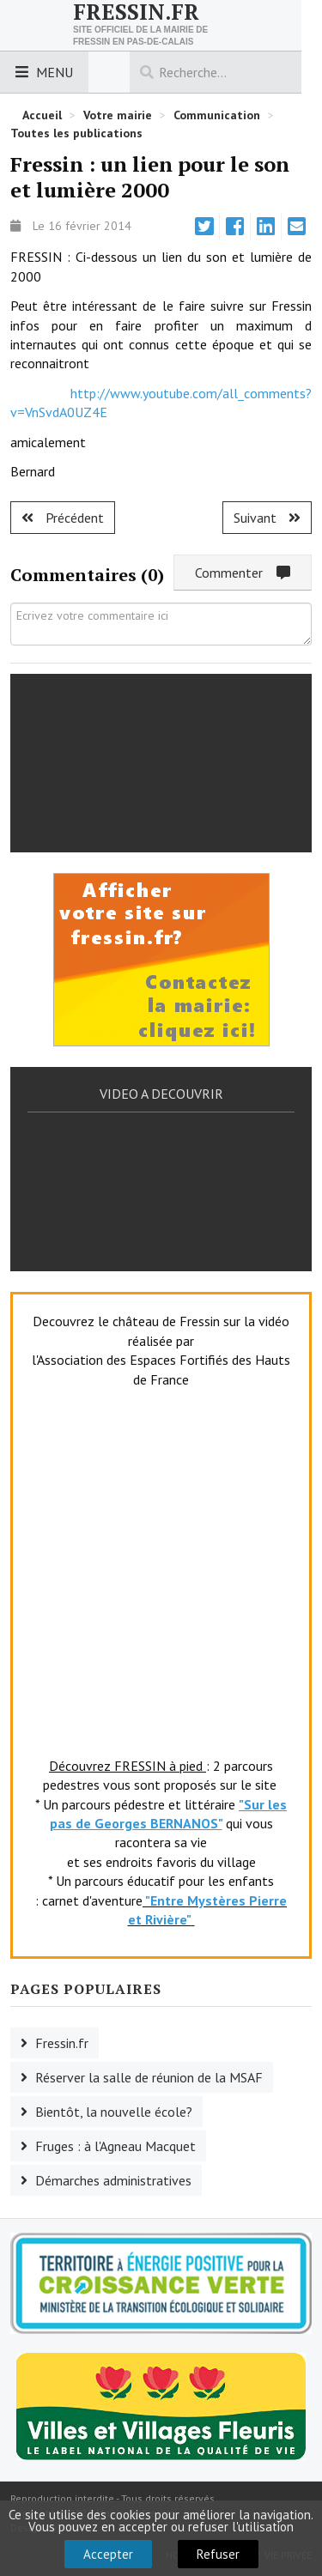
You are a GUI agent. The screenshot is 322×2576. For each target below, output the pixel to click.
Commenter (242, 572)
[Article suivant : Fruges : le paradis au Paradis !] (267, 517)
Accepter (108, 2554)
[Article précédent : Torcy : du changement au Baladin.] (62, 517)
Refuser (218, 2554)
